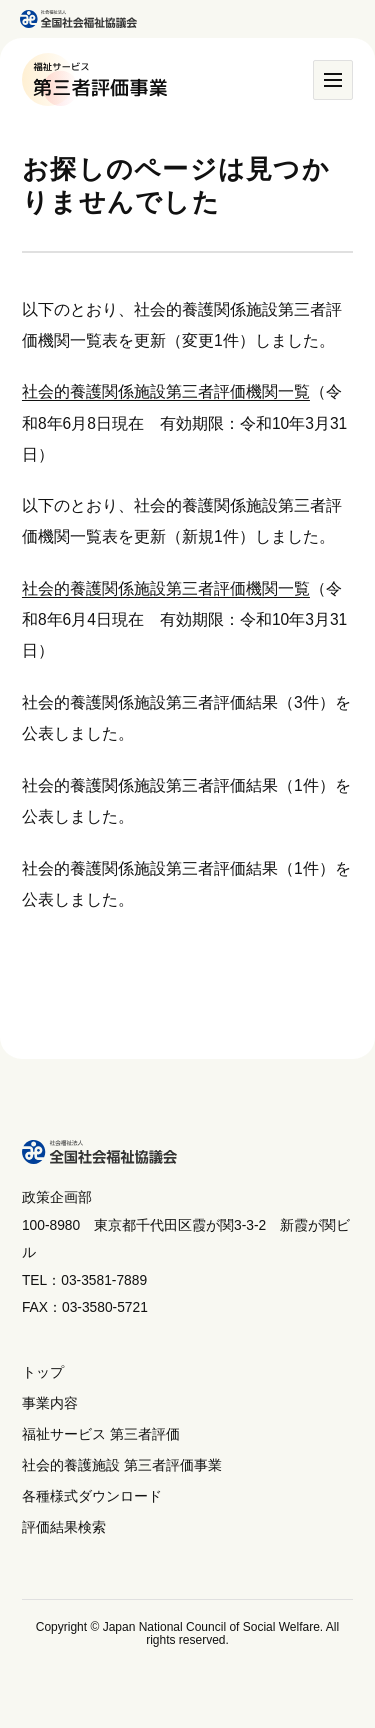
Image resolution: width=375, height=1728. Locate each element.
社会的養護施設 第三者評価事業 (122, 1465)
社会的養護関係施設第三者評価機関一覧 (166, 391)
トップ (43, 1372)
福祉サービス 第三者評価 (101, 1434)
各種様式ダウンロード (92, 1496)
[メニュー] (333, 80)
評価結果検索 (64, 1527)
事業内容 (50, 1403)
